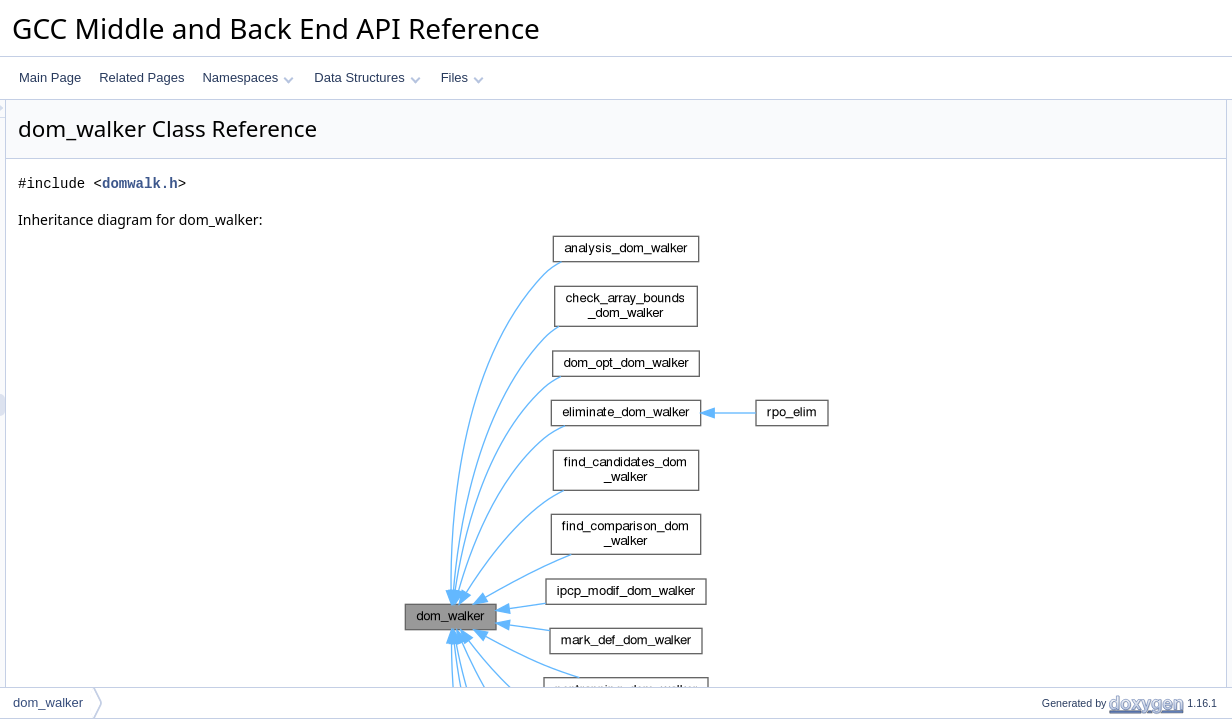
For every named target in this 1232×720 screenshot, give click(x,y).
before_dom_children (1081, 243)
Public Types (1043, 111)
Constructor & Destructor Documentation (1117, 595)
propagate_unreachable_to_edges (1116, 375)
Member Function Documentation (1097, 661)
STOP (1041, 309)
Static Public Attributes (1068, 287)
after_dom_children (1076, 265)
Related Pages (141, 77)
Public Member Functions (1076, 155)
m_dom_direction (1071, 419)
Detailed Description (1062, 529)
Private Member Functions (1079, 331)
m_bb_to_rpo (1060, 507)
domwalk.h (390, 183)
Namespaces (247, 77)
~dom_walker (1061, 199)
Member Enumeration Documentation (1108, 551)
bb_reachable (1061, 353)
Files (462, 77)
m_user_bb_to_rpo (1075, 463)
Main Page (50, 77)
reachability (1055, 133)
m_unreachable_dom (1081, 485)
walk (1037, 221)
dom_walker (1057, 177)
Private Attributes (1054, 397)
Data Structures (367, 77)
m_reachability (1063, 441)
